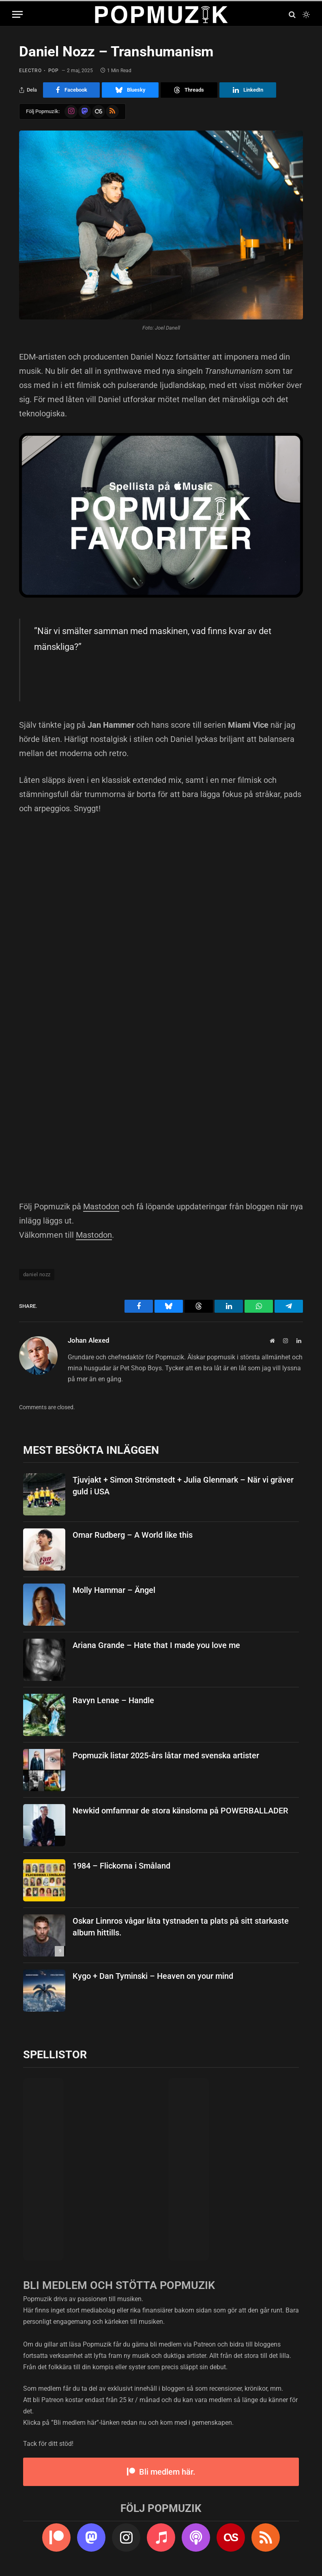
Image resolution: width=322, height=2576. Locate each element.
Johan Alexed (88, 1340)
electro (30, 70)
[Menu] (17, 14)
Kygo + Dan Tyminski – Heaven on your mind (153, 1976)
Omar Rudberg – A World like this (133, 1535)
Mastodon (101, 1206)
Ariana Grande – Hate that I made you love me (156, 1645)
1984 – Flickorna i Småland (121, 1866)
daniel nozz (36, 1274)
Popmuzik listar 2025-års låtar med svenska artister (166, 1755)
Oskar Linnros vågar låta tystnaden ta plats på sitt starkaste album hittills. (181, 1926)
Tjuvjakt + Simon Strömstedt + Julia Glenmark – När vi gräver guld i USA (183, 1485)
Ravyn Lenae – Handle (113, 1700)
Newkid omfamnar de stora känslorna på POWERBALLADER (180, 1810)
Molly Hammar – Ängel (114, 1590)
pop (53, 70)
